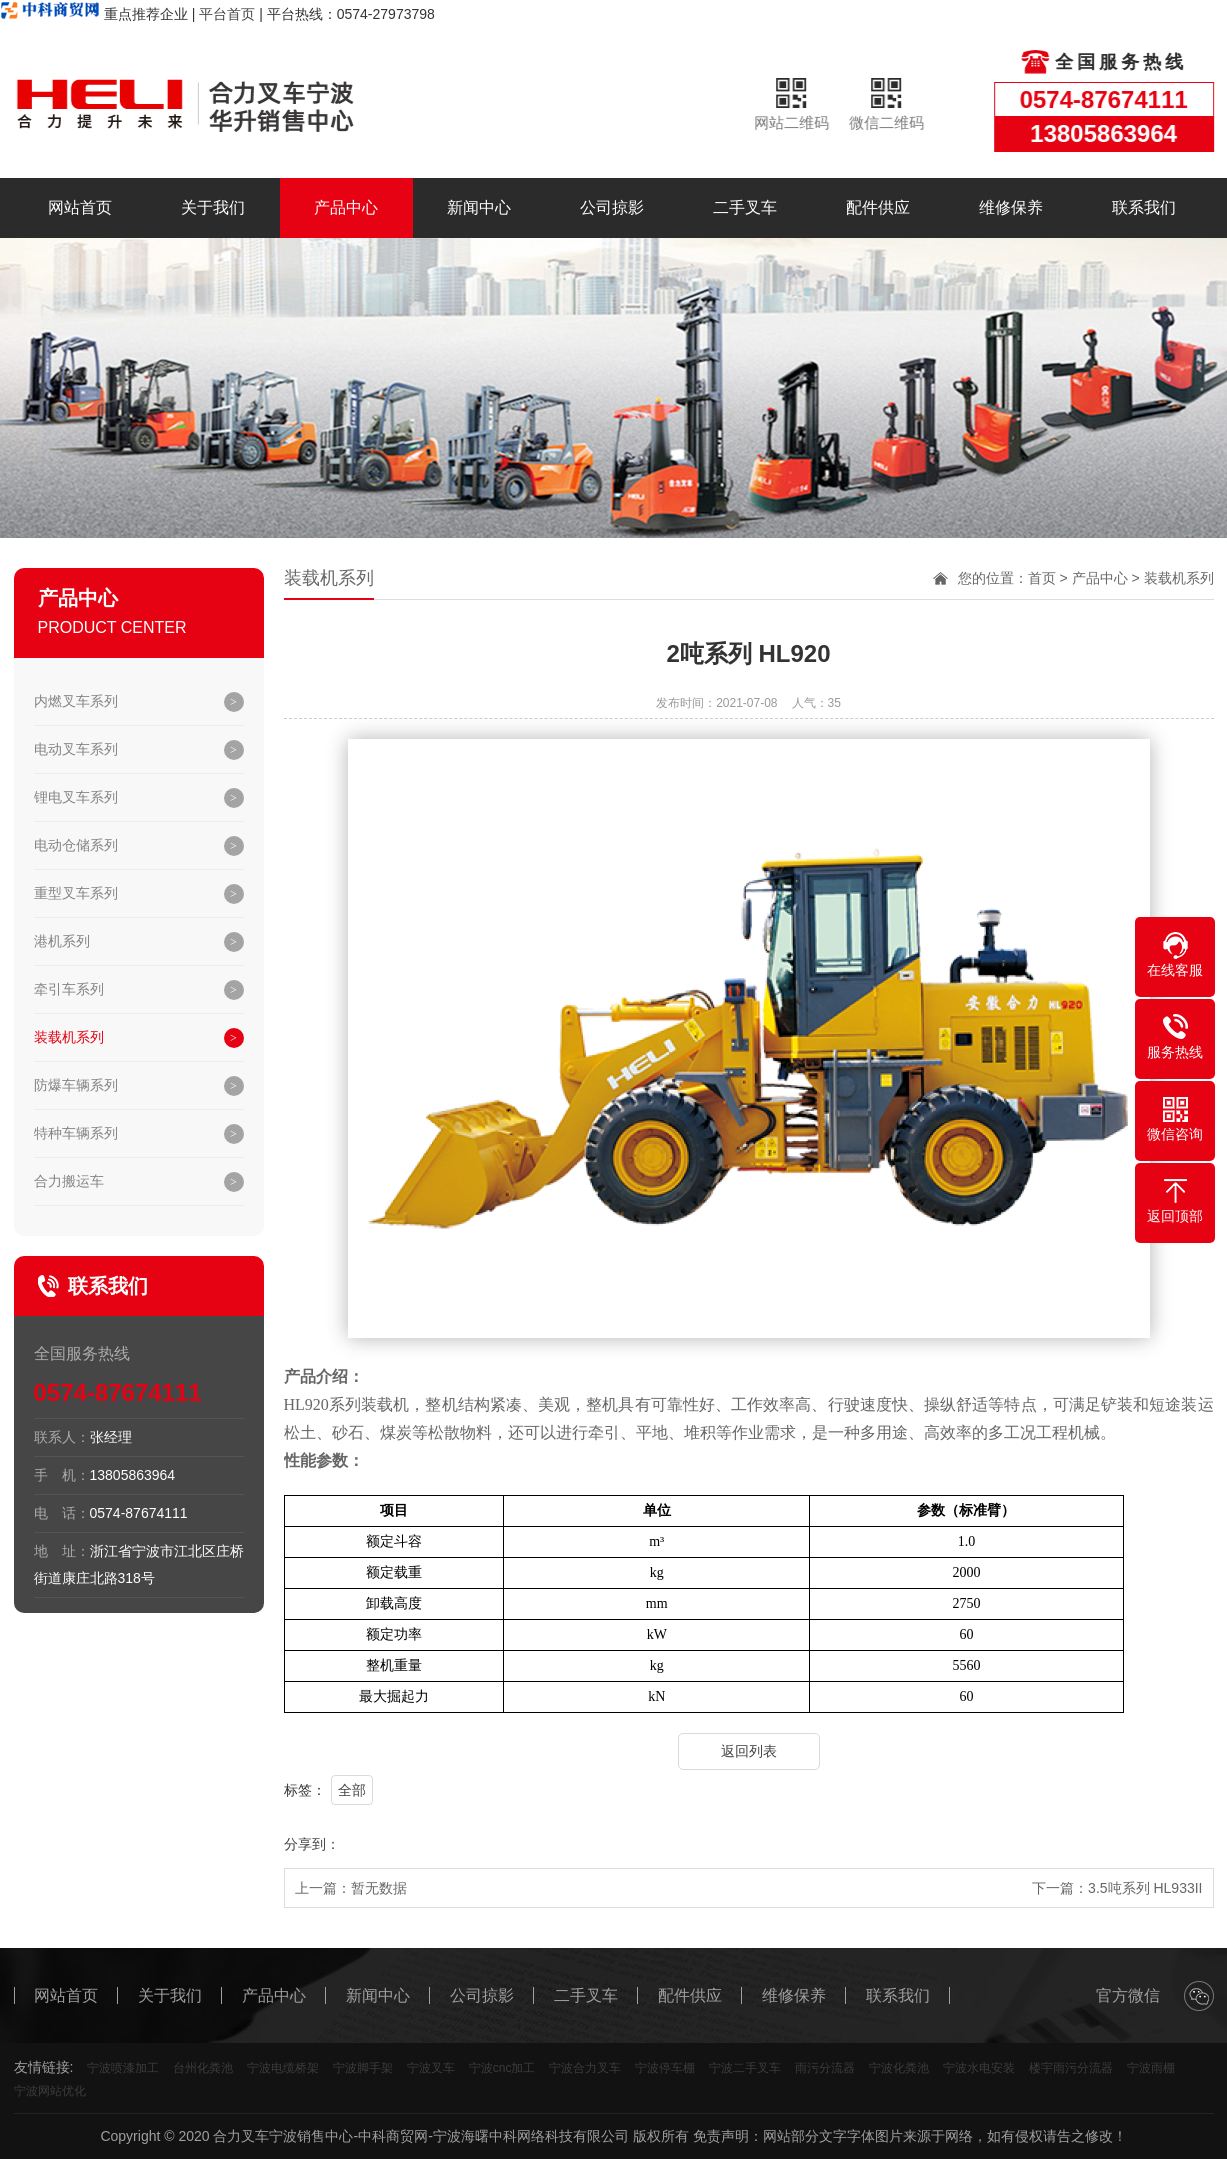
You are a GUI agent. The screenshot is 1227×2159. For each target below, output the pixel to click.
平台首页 (227, 14)
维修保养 (1011, 207)
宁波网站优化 (50, 2091)
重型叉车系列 (76, 893)
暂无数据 (379, 1888)
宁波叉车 (431, 2068)
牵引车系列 (69, 989)
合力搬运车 (69, 1181)
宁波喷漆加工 (123, 2068)
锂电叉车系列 (76, 797)
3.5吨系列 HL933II (1145, 1888)
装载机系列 (69, 1037)
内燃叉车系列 (76, 701)
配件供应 (878, 207)
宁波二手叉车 (745, 2068)
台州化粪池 (203, 2068)
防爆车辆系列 (76, 1085)
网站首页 (80, 207)
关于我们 (213, 207)
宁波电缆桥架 (283, 2068)
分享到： (312, 1844)
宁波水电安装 (979, 2068)
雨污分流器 (825, 2068)
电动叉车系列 (76, 749)
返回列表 (749, 1751)
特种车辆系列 (76, 1133)
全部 (352, 1790)
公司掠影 (612, 207)
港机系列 (62, 941)
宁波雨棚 (1151, 2068)
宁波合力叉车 (585, 2068)
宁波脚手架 (363, 2068)
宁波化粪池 (899, 2068)
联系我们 (1144, 207)
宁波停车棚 (665, 2068)
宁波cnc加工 (502, 2068)
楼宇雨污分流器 (1071, 2068)
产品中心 (346, 207)
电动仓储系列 (76, 845)
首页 (1042, 578)
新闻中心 (479, 207)
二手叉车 (745, 207)
